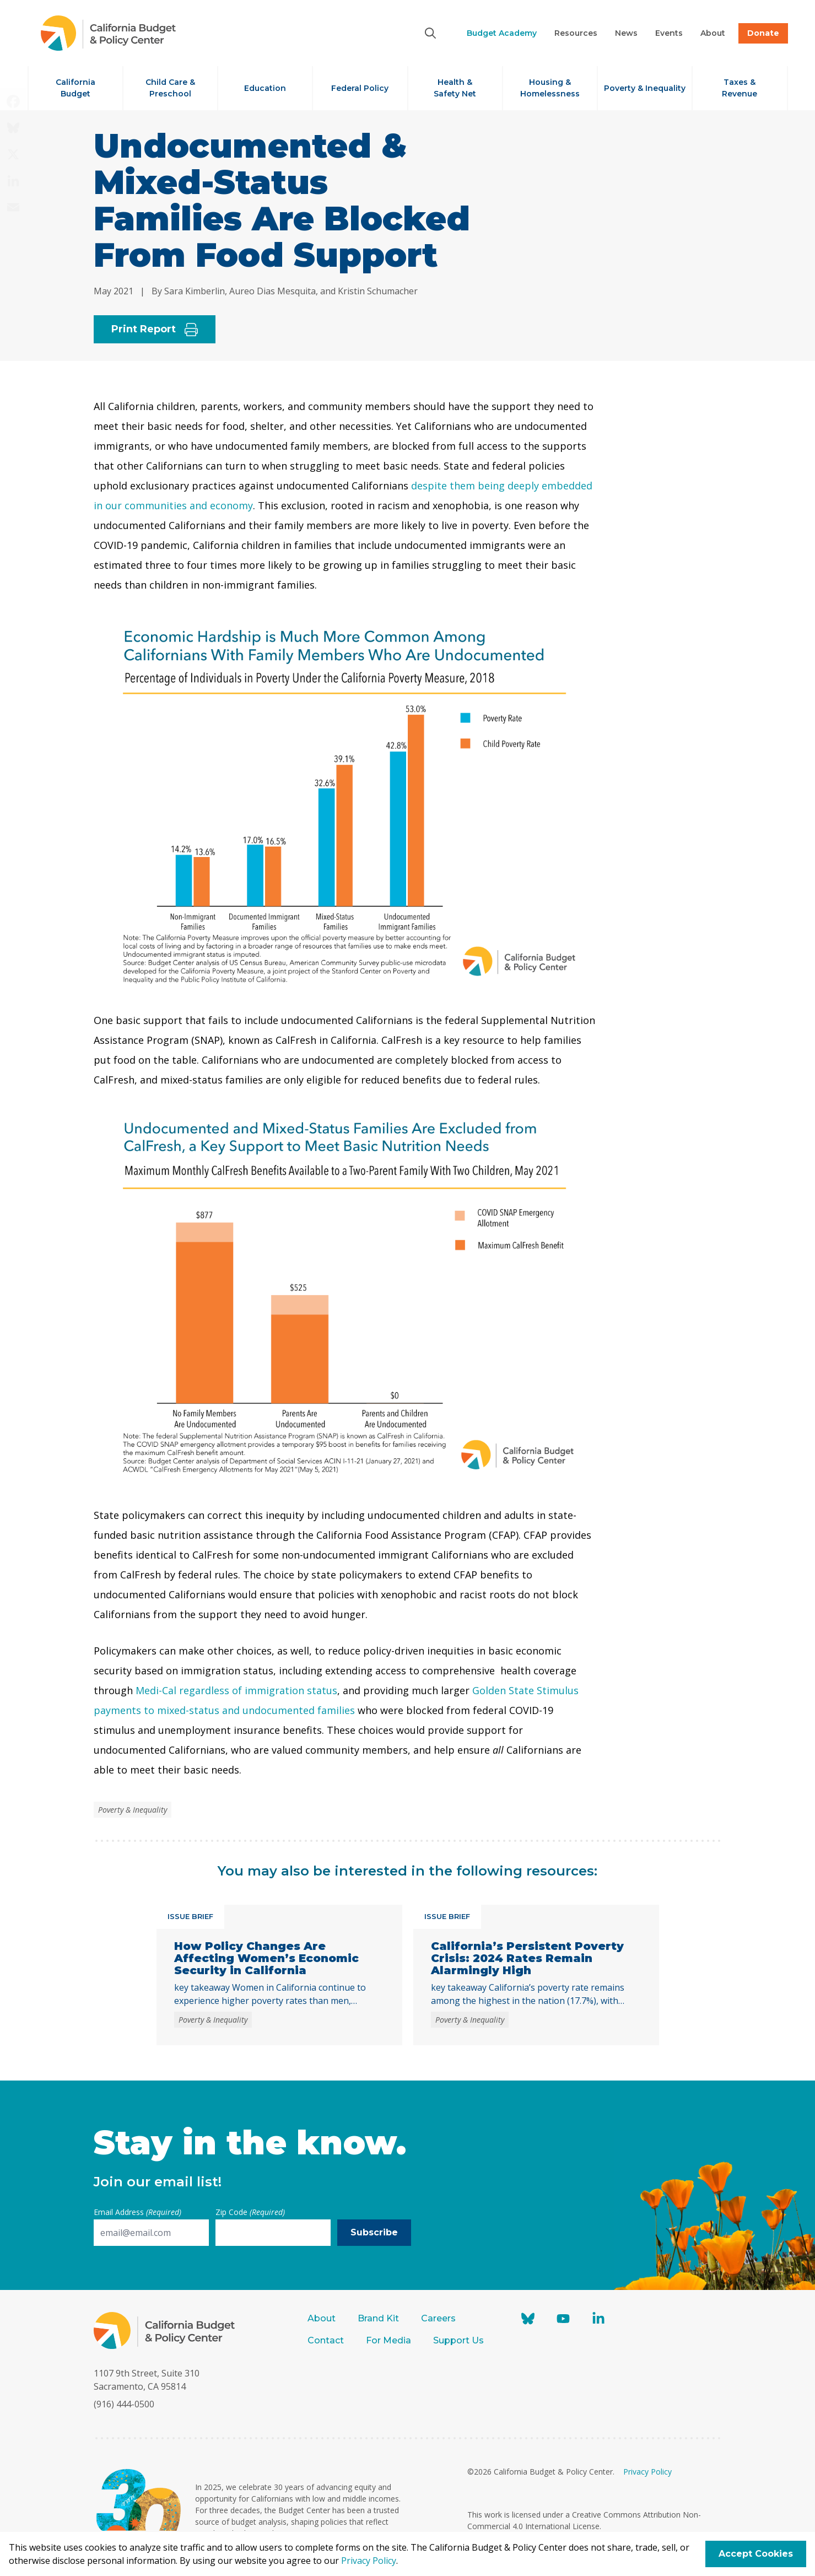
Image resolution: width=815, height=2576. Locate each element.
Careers (438, 2318)
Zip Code (250, 2212)
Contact (325, 2340)
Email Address (137, 2212)
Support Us (459, 2340)
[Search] (430, 33)
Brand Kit (378, 2318)
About (321, 2318)
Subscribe (374, 2232)
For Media (388, 2340)
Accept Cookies (756, 2553)
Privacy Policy (647, 2471)
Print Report (154, 329)
